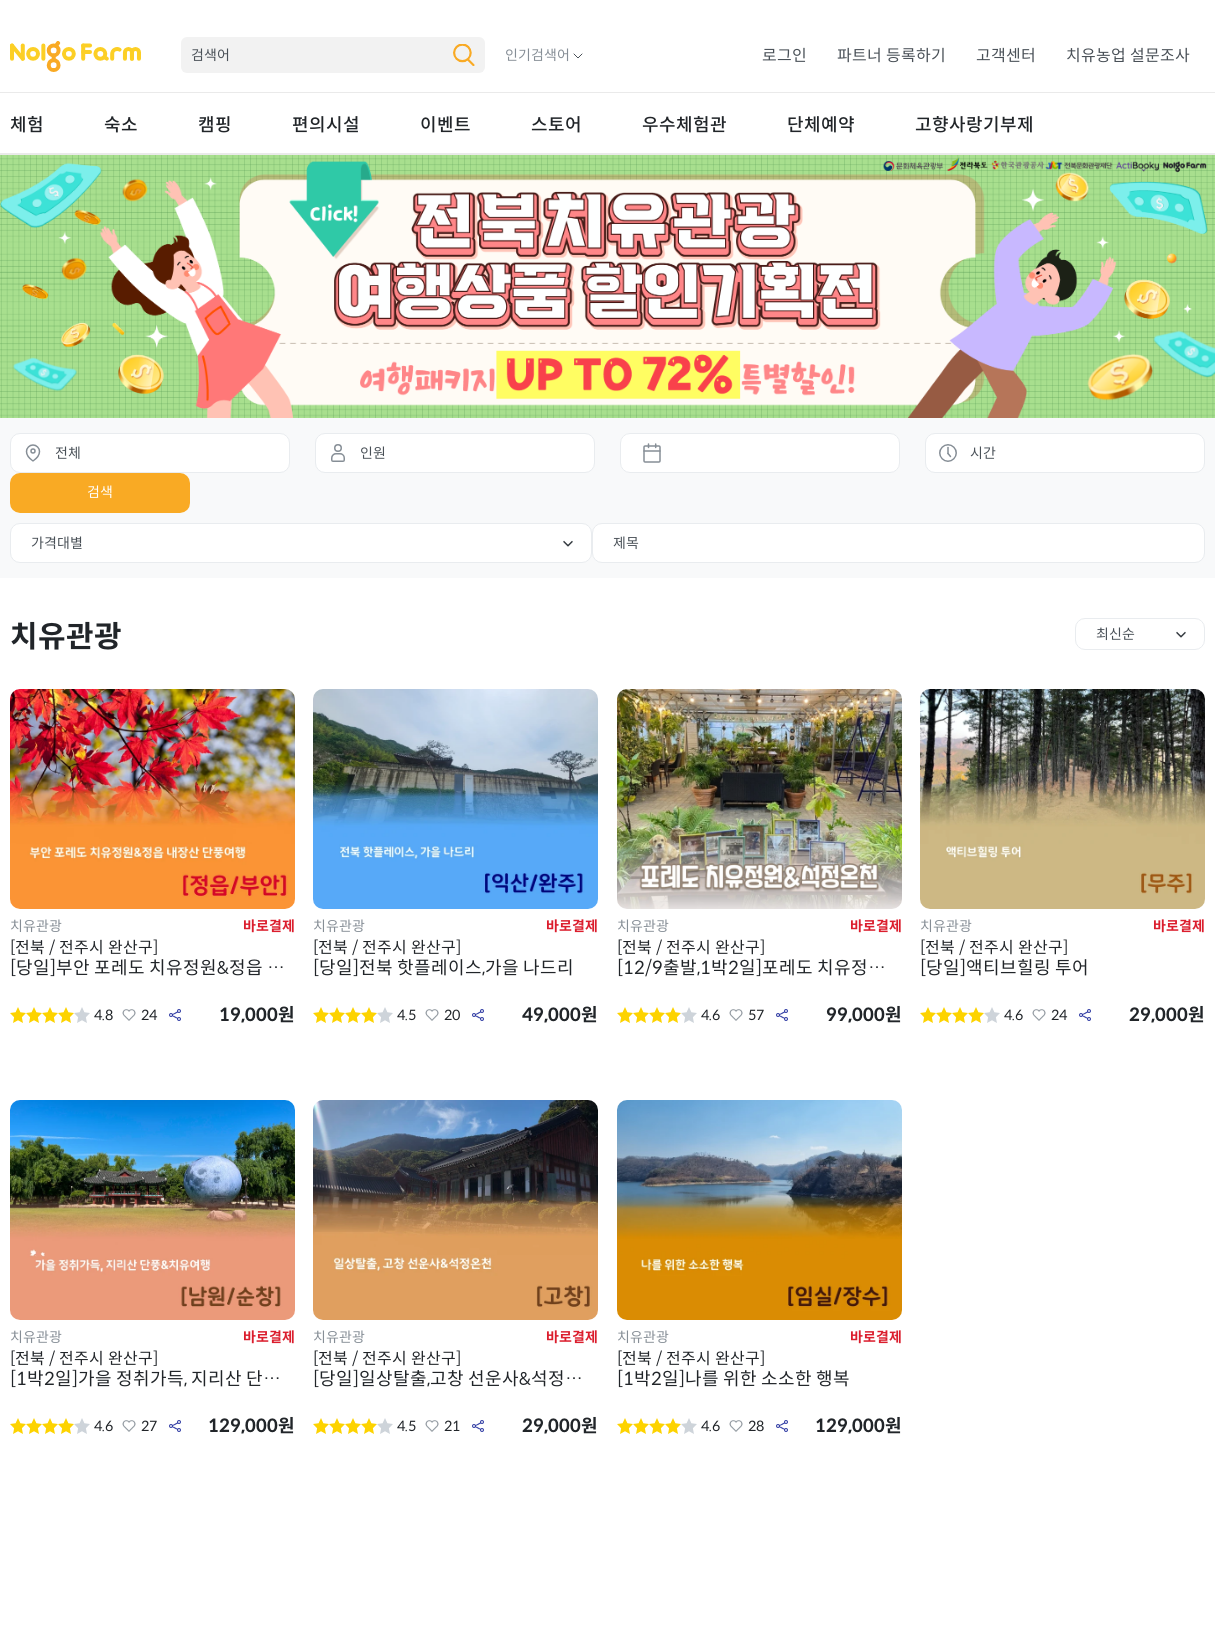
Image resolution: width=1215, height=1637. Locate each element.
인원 (373, 453)
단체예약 (821, 125)
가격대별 (57, 543)
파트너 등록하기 (891, 55)
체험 (27, 125)
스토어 (556, 125)
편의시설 (326, 125)
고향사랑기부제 (974, 125)
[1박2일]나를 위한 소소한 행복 (759, 1369)
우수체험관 (684, 125)
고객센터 (1006, 55)
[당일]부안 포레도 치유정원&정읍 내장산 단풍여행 (152, 958)
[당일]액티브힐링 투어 (1062, 958)
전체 (68, 453)
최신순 (1115, 634)
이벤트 (445, 125)
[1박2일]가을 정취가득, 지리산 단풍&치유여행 (152, 1369)
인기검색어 (537, 55)
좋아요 (129, 1015)
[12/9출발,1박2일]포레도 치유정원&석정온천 (759, 958)
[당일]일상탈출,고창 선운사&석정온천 (455, 1369)
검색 (100, 492)
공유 (175, 1015)
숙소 (121, 125)
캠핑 (215, 125)
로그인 (784, 55)
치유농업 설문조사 (1128, 55)
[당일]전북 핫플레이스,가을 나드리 (455, 958)
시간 (983, 453)
